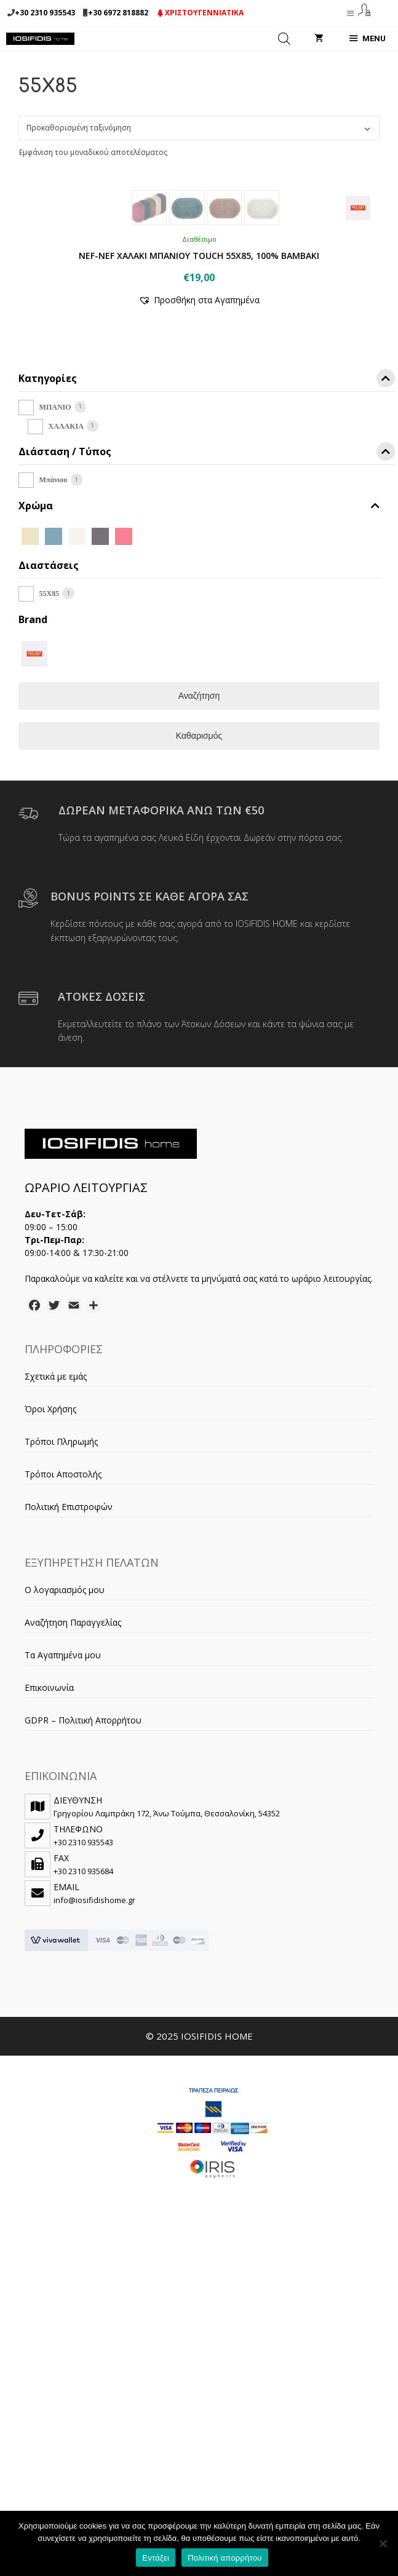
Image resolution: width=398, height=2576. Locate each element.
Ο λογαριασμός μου (65, 1835)
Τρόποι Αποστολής (63, 1719)
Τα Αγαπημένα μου (63, 1900)
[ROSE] (123, 780)
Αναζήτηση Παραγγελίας (73, 1868)
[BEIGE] (30, 780)
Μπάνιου (53, 725)
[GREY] (100, 780)
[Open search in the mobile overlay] (284, 39)
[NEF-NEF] (34, 898)
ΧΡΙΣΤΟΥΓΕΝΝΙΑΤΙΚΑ (200, 12)
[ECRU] (77, 780)
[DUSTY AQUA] (53, 780)
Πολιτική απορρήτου (224, 2557)
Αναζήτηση (199, 941)
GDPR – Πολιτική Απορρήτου (83, 1965)
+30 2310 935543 (45, 12)
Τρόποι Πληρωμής (61, 1687)
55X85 (49, 839)
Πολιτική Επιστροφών (69, 1752)
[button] (199, 545)
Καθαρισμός (199, 981)
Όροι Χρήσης (50, 1654)
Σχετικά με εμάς (56, 1622)
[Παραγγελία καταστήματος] (199, 128)
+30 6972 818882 (118, 12)
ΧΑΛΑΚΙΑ (66, 671)
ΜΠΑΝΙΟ (55, 652)
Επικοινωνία (49, 1933)
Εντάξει (155, 2557)
